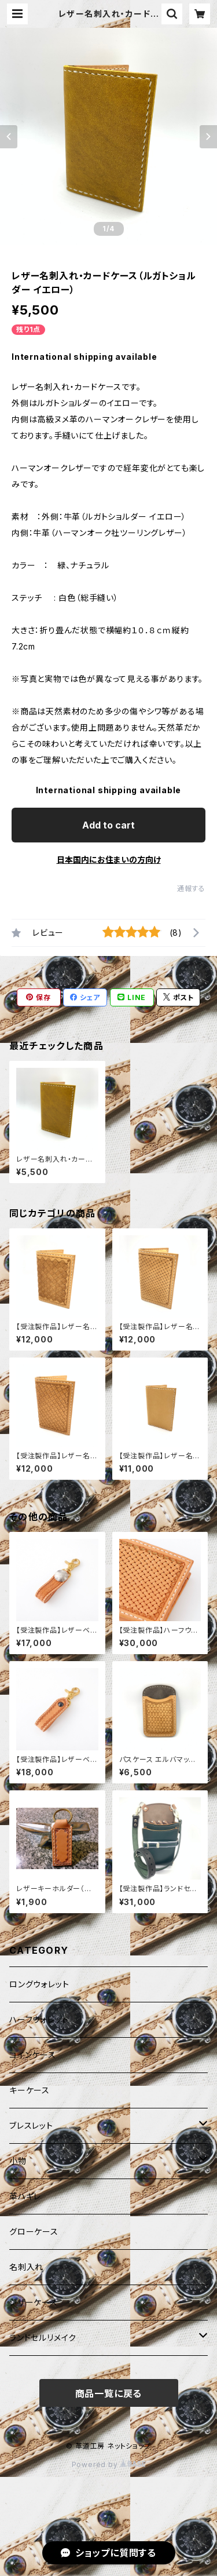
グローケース (33, 2231)
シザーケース (33, 2302)
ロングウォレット (39, 1984)
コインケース (32, 2055)
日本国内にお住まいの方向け (109, 859)
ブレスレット (31, 2125)
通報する (191, 888)
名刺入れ (26, 2267)
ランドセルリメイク (42, 2338)
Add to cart (108, 825)
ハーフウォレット (38, 2019)
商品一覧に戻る (108, 2393)
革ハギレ (25, 2196)
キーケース (29, 2090)
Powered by (109, 2464)
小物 (18, 2161)
